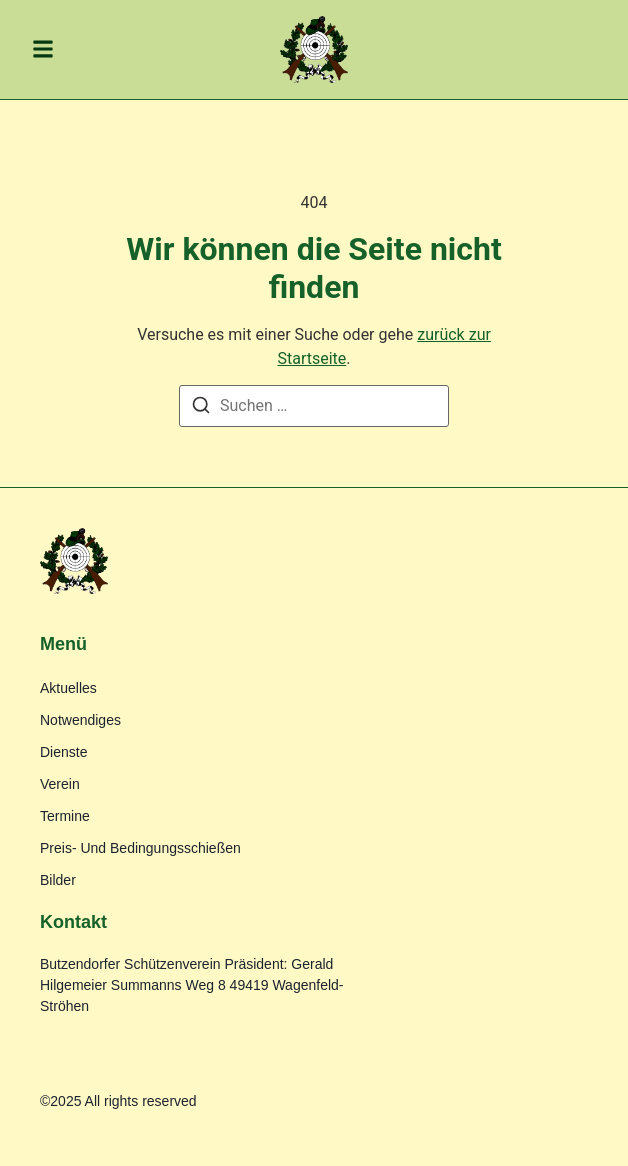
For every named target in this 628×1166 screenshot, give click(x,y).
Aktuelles (68, 688)
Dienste (63, 752)
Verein (60, 784)
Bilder (58, 880)
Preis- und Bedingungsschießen (140, 848)
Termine (65, 816)
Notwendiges (80, 720)
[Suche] (201, 408)
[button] (43, 49)
